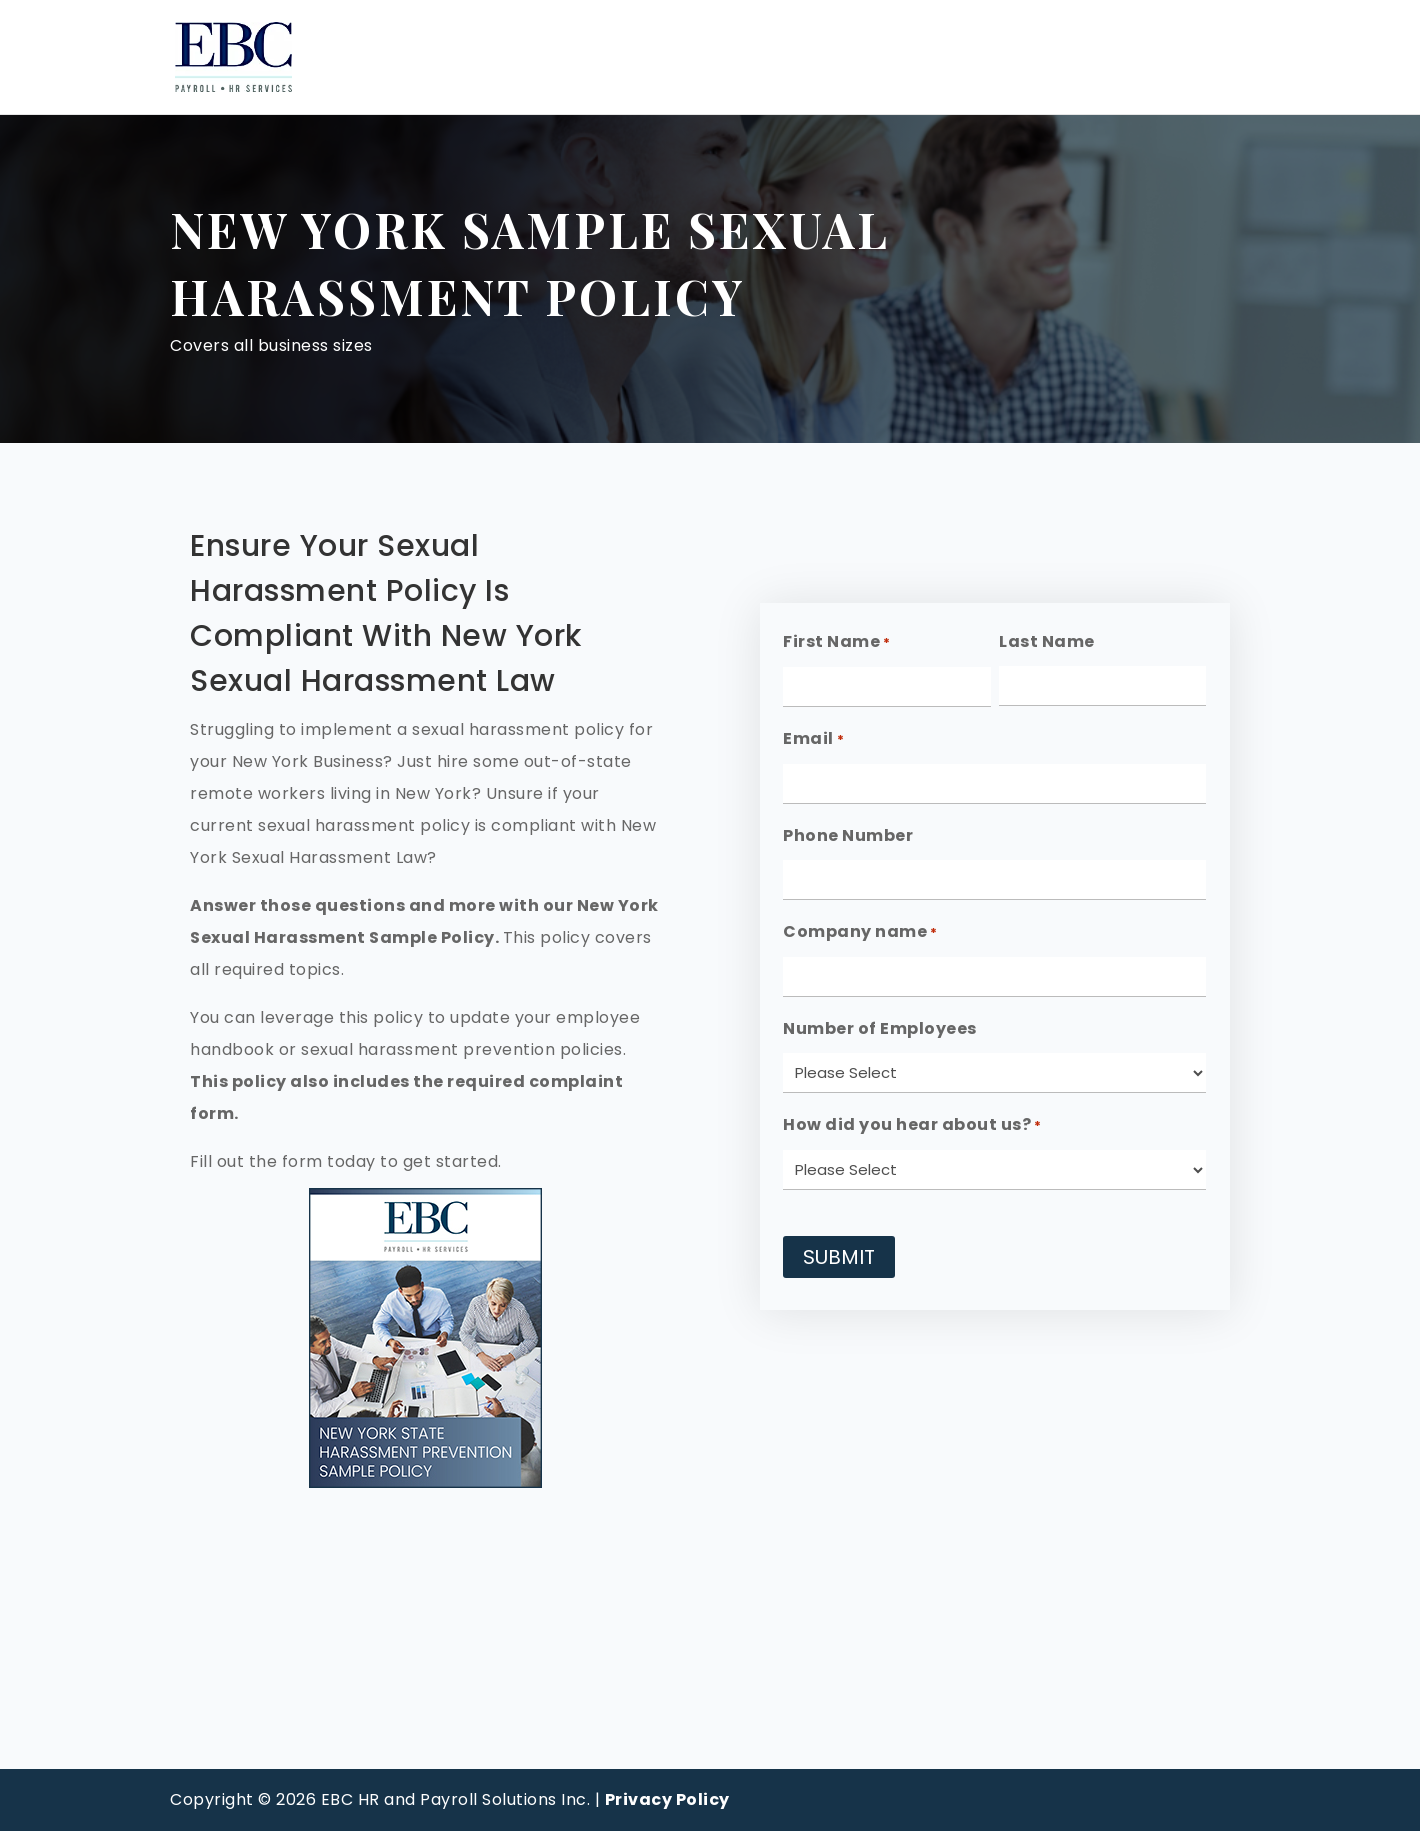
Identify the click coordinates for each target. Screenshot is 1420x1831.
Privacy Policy (667, 1799)
